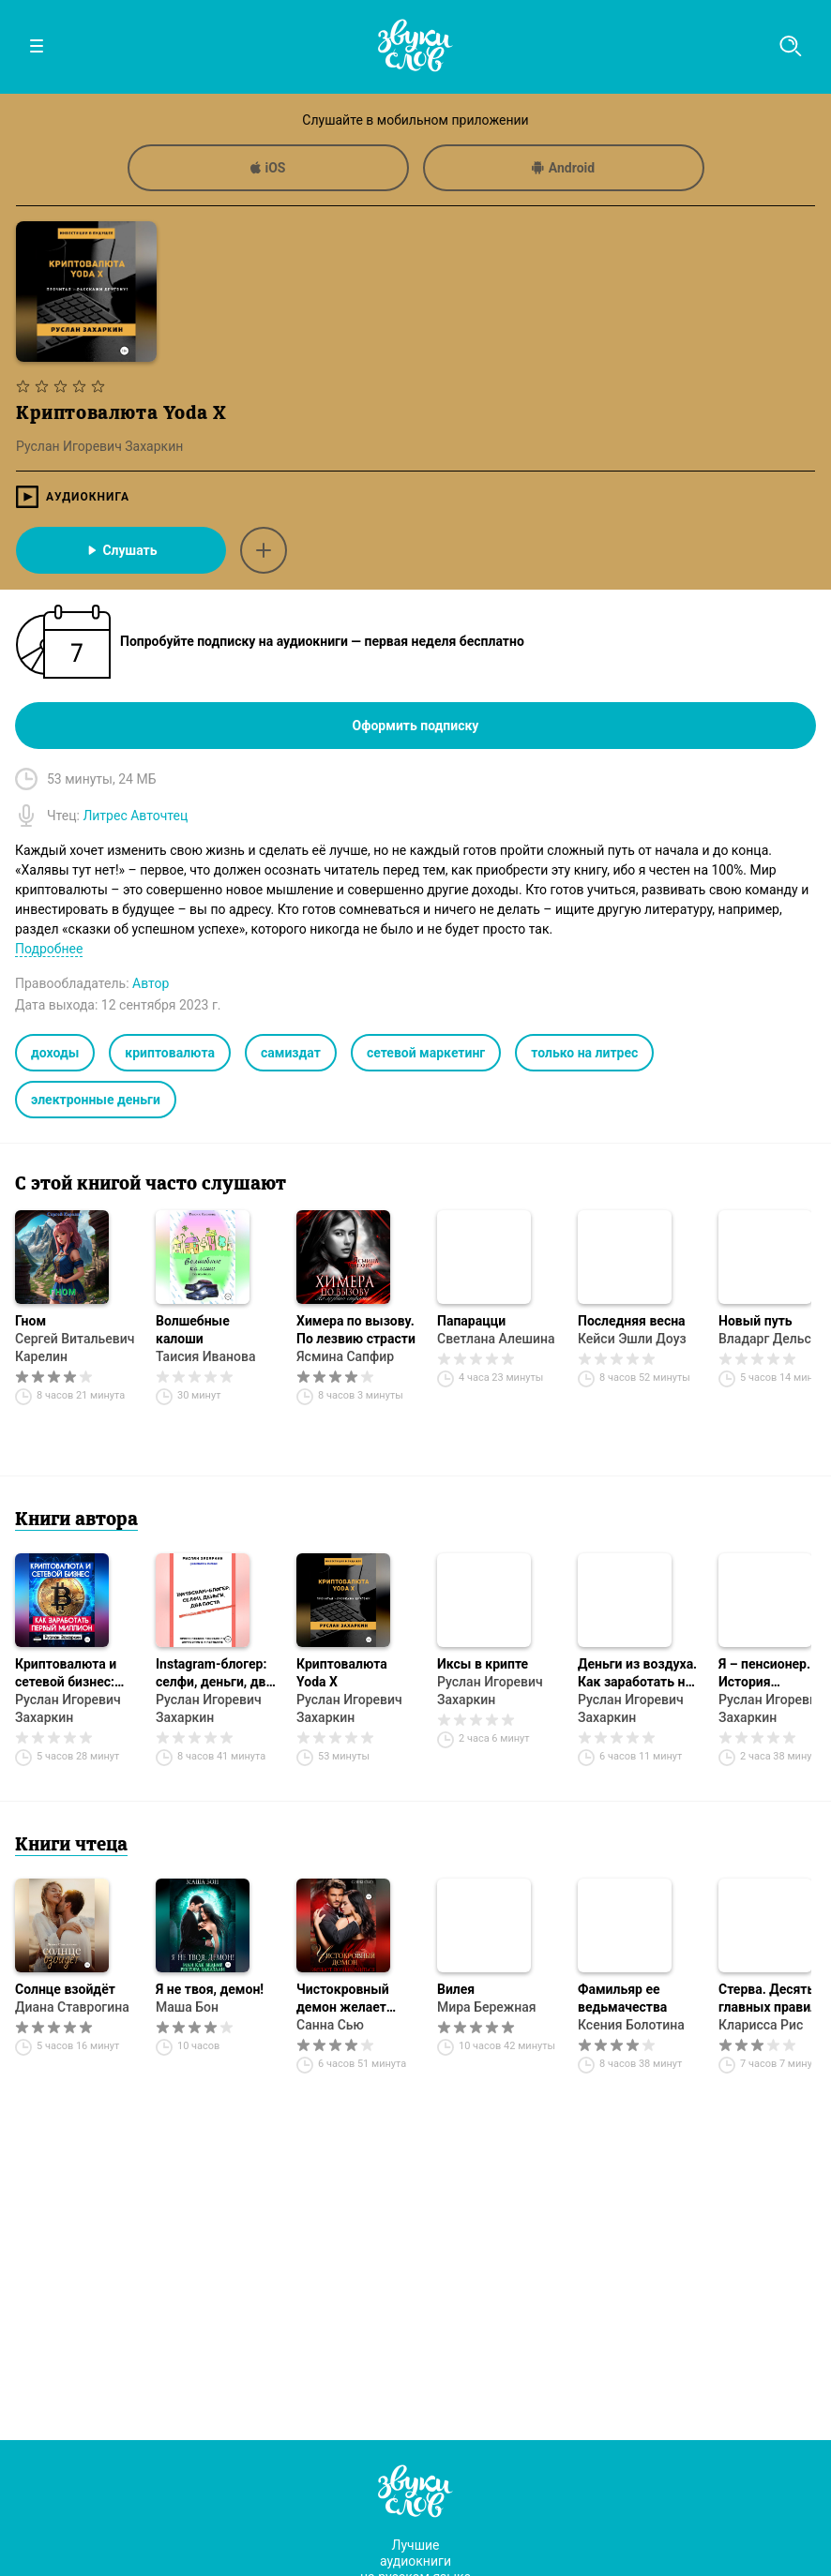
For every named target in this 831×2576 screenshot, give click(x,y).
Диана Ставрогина (72, 2006)
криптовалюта (170, 1052)
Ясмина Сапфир (345, 1356)
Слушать (120, 550)
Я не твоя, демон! (210, 1989)
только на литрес (584, 1052)
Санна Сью (330, 2024)
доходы (55, 1052)
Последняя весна (632, 1320)
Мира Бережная (486, 2006)
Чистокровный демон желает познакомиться (344, 1999)
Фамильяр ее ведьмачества (622, 1998)
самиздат (291, 1052)
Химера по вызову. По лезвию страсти (356, 1329)
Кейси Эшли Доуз (632, 1338)
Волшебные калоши (193, 1329)
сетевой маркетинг (426, 1052)
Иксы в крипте (482, 1663)
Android (563, 167)
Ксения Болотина (631, 2024)
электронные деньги (95, 1099)
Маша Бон (187, 2006)
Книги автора (76, 1520)
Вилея (456, 1989)
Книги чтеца (71, 1845)
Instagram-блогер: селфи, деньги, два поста (214, 1673)
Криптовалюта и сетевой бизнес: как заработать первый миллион (67, 1673)
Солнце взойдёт (65, 1989)
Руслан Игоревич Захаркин (68, 1708)
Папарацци (471, 1320)
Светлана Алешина (496, 1338)
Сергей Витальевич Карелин (74, 1347)
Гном (30, 1320)
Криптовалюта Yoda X (341, 1672)
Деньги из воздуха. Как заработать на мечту (637, 1673)
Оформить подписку (416, 725)
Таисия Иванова (206, 1356)
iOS (268, 167)
